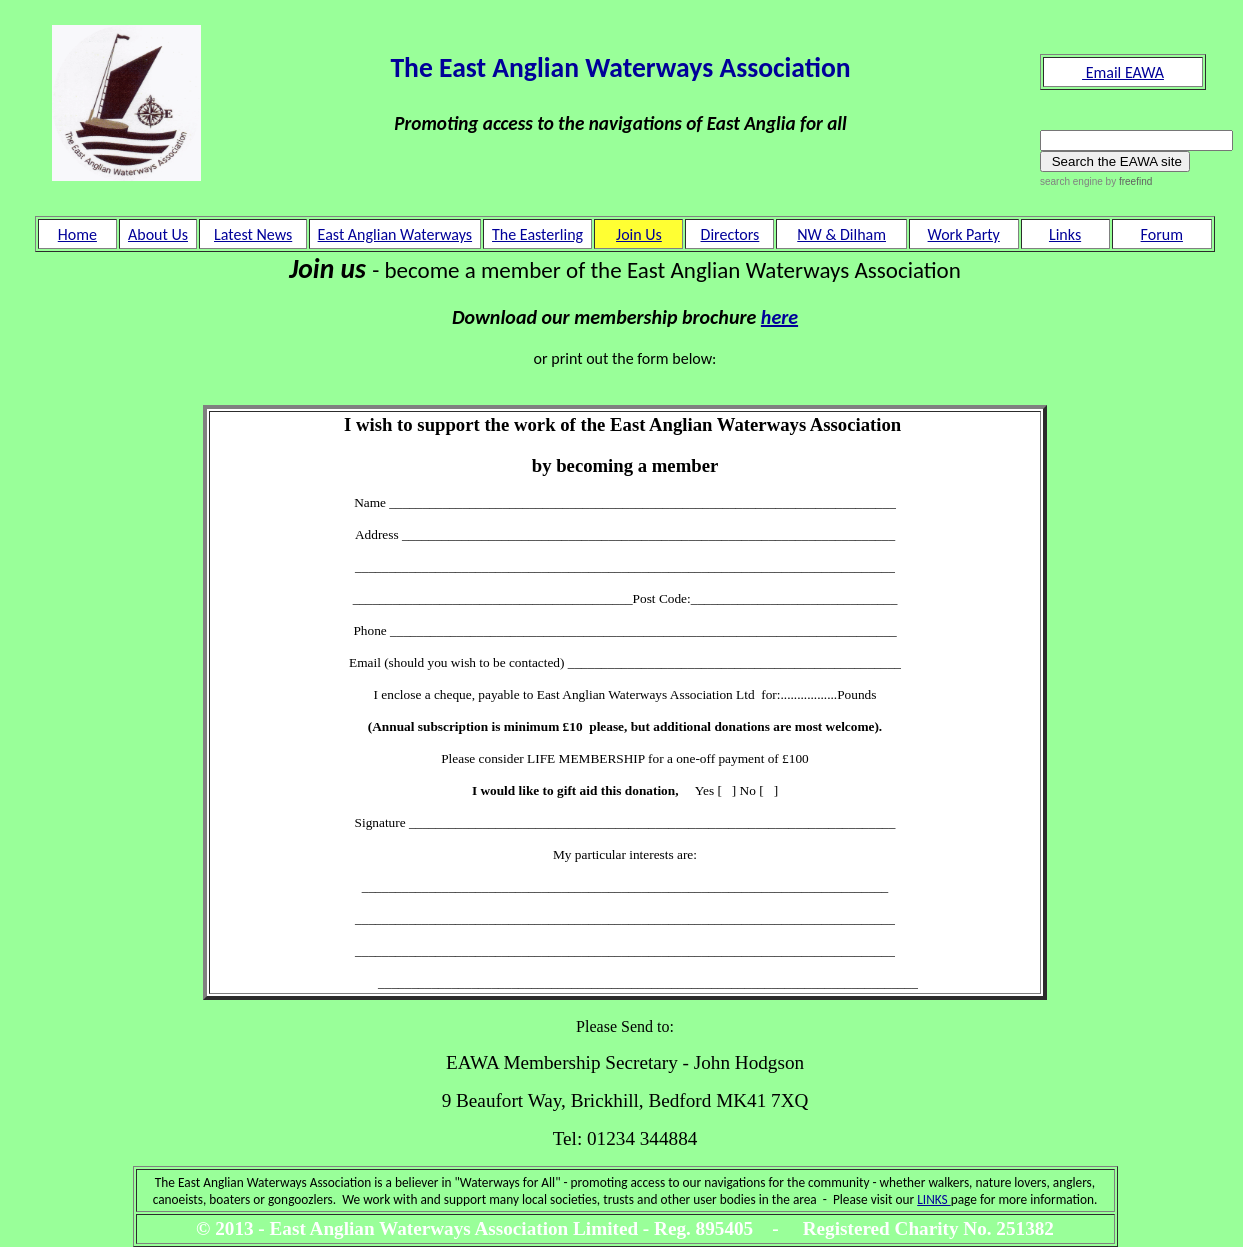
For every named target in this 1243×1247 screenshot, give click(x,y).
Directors (730, 234)
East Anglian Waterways (395, 234)
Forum (1162, 234)
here (779, 317)
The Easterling (537, 234)
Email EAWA (1123, 72)
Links (1065, 234)
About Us (158, 234)
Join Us (639, 234)
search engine (1071, 181)
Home (77, 234)
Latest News (253, 234)
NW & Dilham (841, 234)
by (1127, 181)
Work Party (964, 234)
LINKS (934, 1199)
